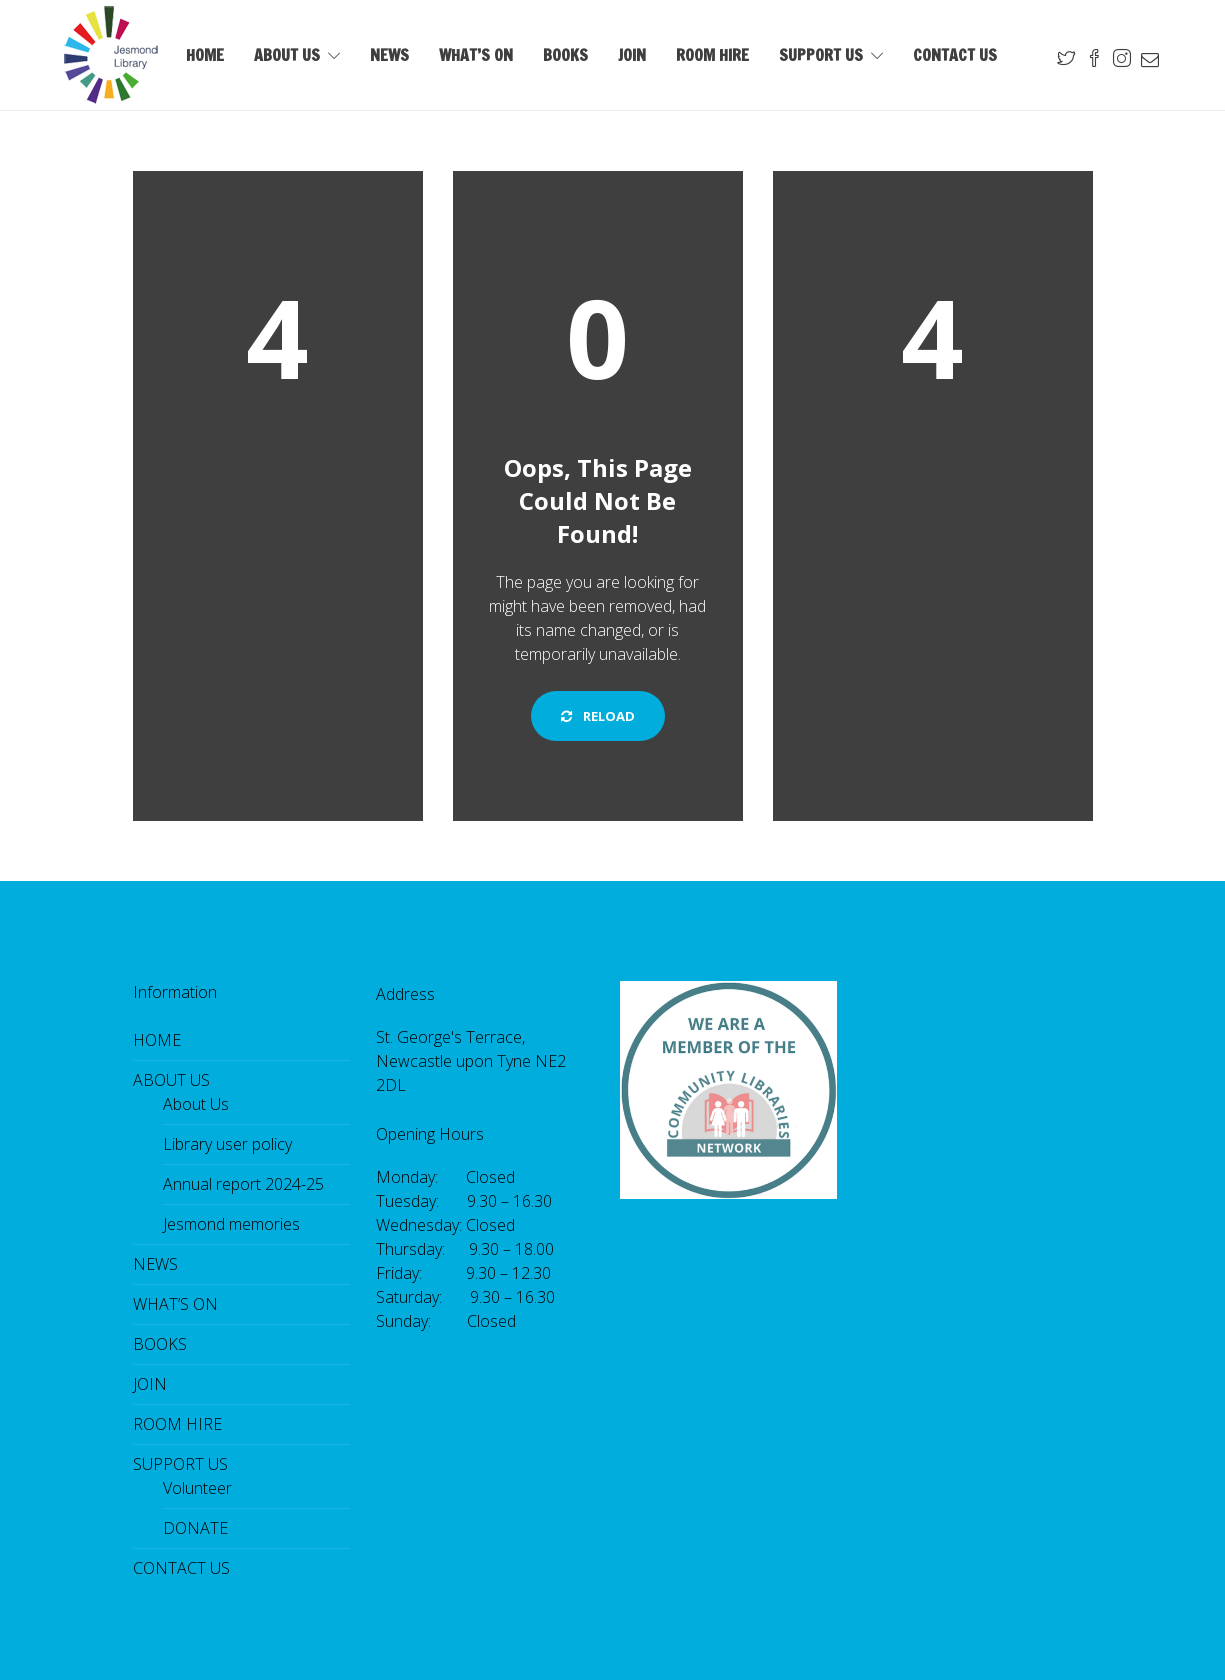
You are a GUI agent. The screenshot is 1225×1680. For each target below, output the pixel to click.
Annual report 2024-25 (243, 1184)
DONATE (195, 1528)
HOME (205, 55)
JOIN (632, 55)
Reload (598, 716)
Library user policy (227, 1144)
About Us (196, 1104)
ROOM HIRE (712, 55)
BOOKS (565, 55)
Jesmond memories (231, 1224)
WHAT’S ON (476, 55)
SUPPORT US (821, 55)
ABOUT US (287, 55)
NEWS (389, 55)
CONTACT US (955, 55)
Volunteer (197, 1488)
